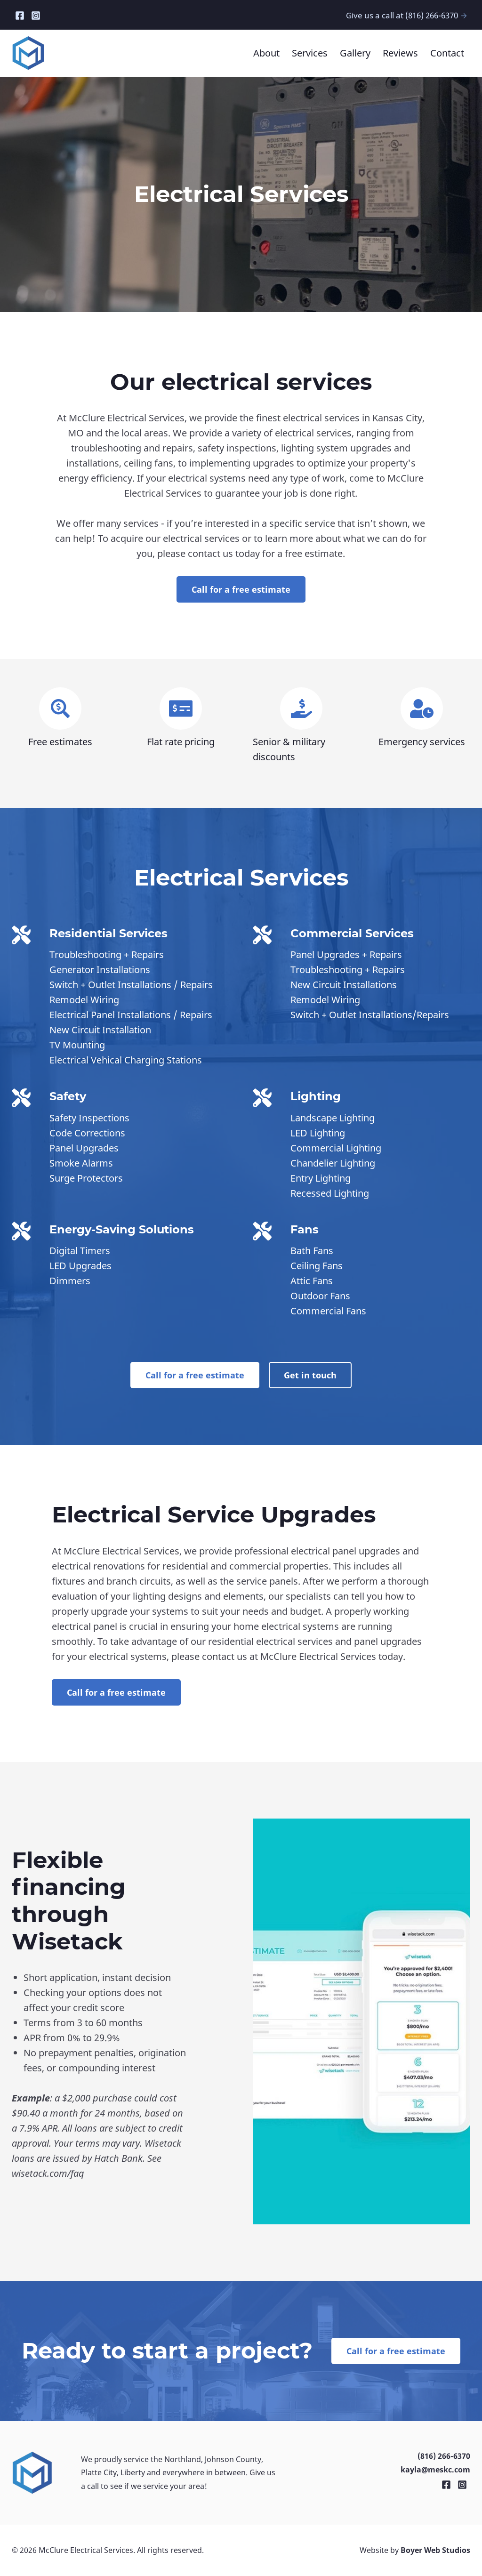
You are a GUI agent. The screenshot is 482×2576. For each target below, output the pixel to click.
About (266, 53)
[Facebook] (20, 14)
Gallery (355, 53)
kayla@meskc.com (435, 2469)
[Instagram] (36, 14)
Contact (447, 53)
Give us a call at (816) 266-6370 (407, 15)
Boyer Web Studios (435, 2550)
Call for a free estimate (241, 589)
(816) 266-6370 (444, 2456)
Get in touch (310, 1375)
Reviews (400, 53)
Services (310, 53)
